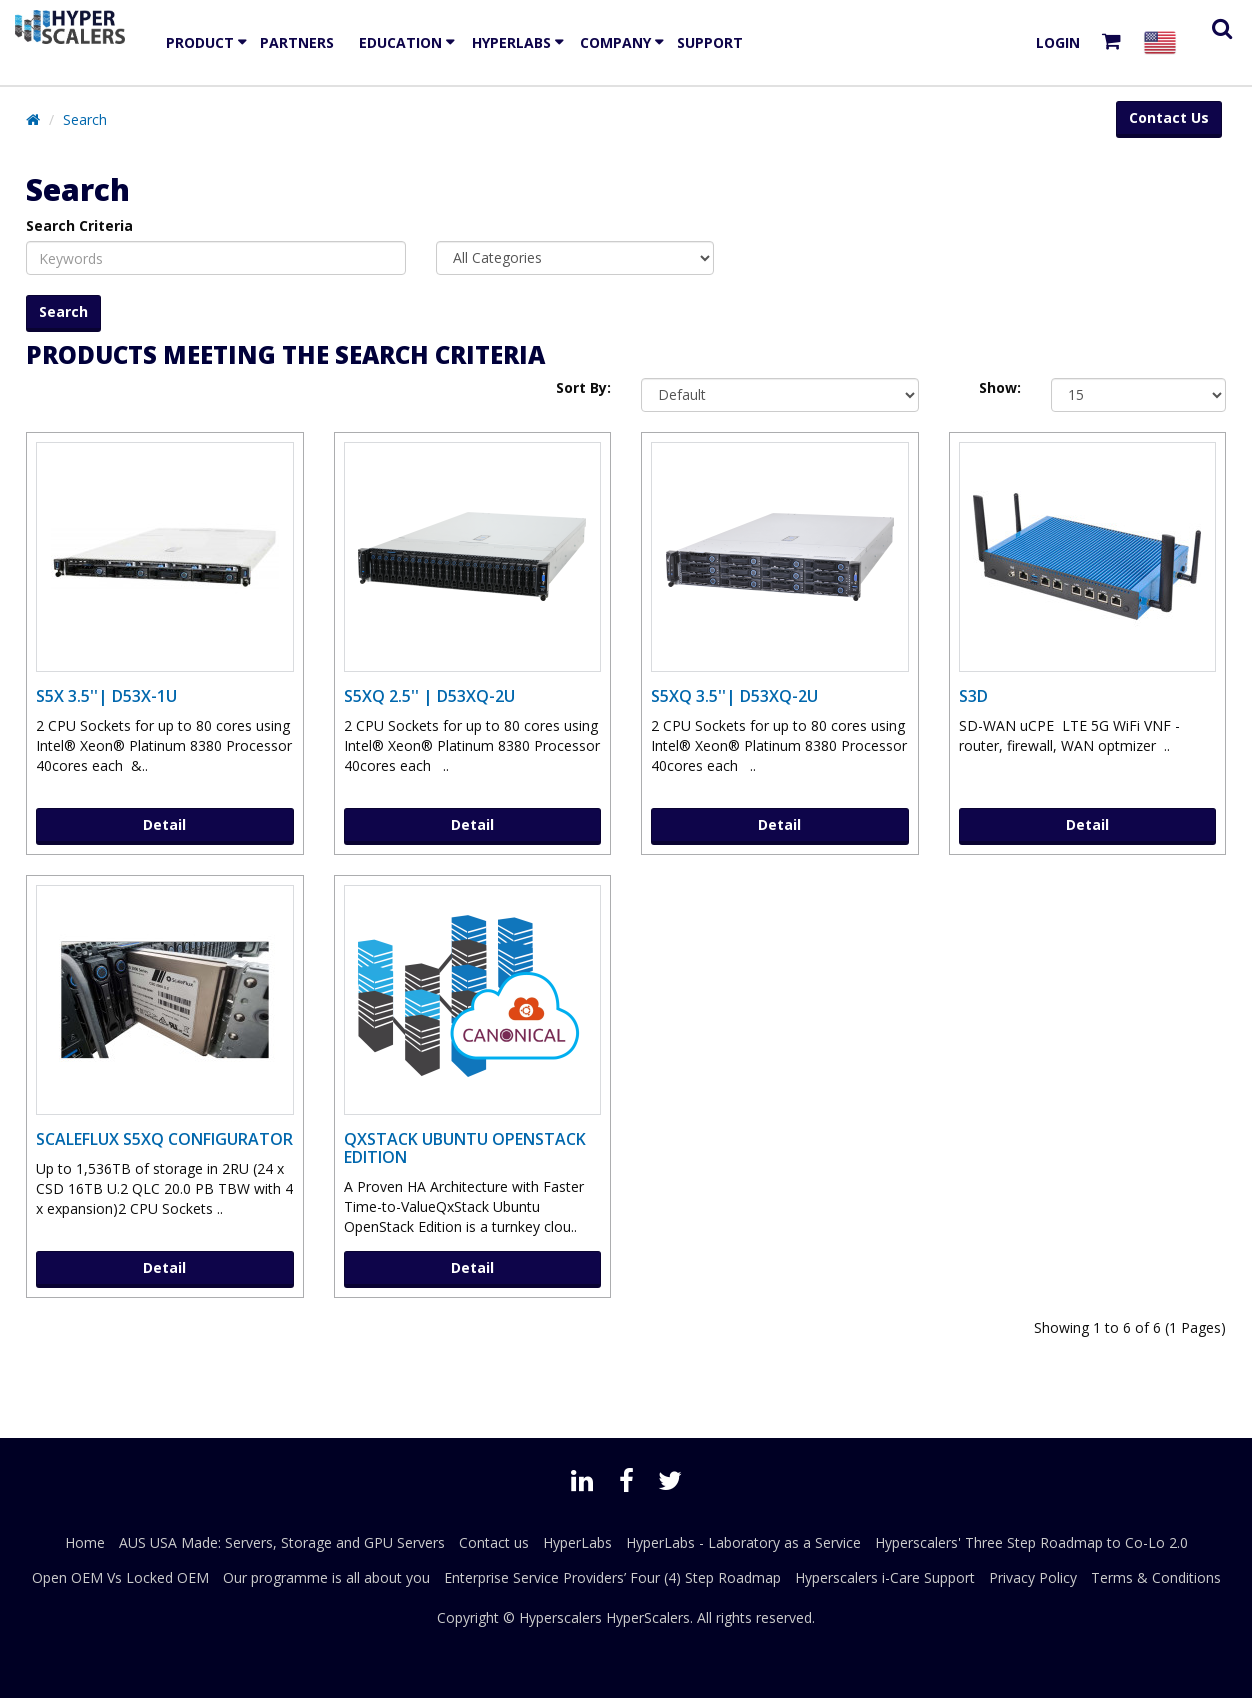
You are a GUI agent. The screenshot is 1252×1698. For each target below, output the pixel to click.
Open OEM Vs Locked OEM (120, 1577)
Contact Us (1169, 117)
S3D (973, 696)
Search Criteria (79, 225)
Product (200, 42)
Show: (1000, 387)
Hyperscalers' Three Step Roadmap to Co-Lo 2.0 (1031, 1542)
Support (710, 42)
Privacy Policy (1033, 1577)
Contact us (494, 1542)
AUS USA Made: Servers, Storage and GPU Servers (282, 1542)
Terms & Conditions (1156, 1577)
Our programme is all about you (326, 1577)
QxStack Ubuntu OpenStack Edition (465, 1148)
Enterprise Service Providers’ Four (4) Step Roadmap (612, 1577)
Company (615, 42)
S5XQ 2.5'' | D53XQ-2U (429, 696)
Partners (297, 42)
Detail (164, 824)
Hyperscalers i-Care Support (885, 1577)
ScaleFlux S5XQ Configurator (164, 1139)
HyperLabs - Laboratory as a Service (743, 1542)
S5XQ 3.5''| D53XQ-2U (734, 696)
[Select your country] (1164, 42)
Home (85, 1542)
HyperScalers (648, 1617)
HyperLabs (511, 42)
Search (85, 119)
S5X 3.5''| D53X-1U (106, 696)
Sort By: (583, 387)
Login (1058, 42)
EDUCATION (400, 42)
